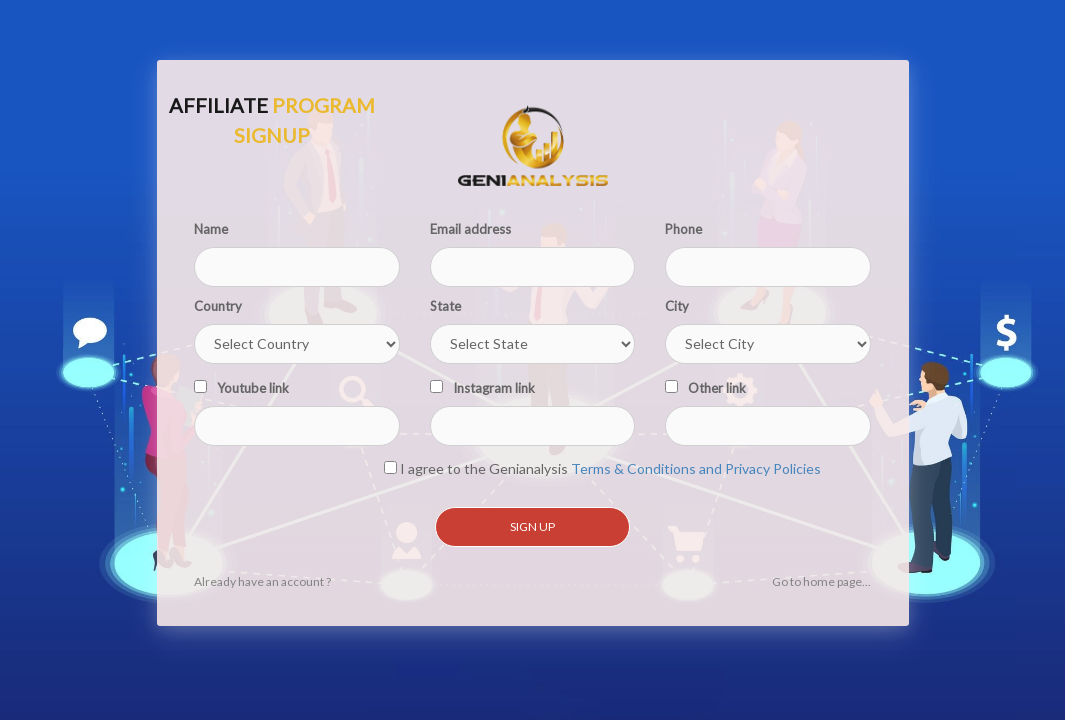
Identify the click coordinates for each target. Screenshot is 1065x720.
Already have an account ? (262, 581)
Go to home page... (821, 581)
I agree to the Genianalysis (602, 468)
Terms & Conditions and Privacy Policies (696, 468)
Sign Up (532, 526)
